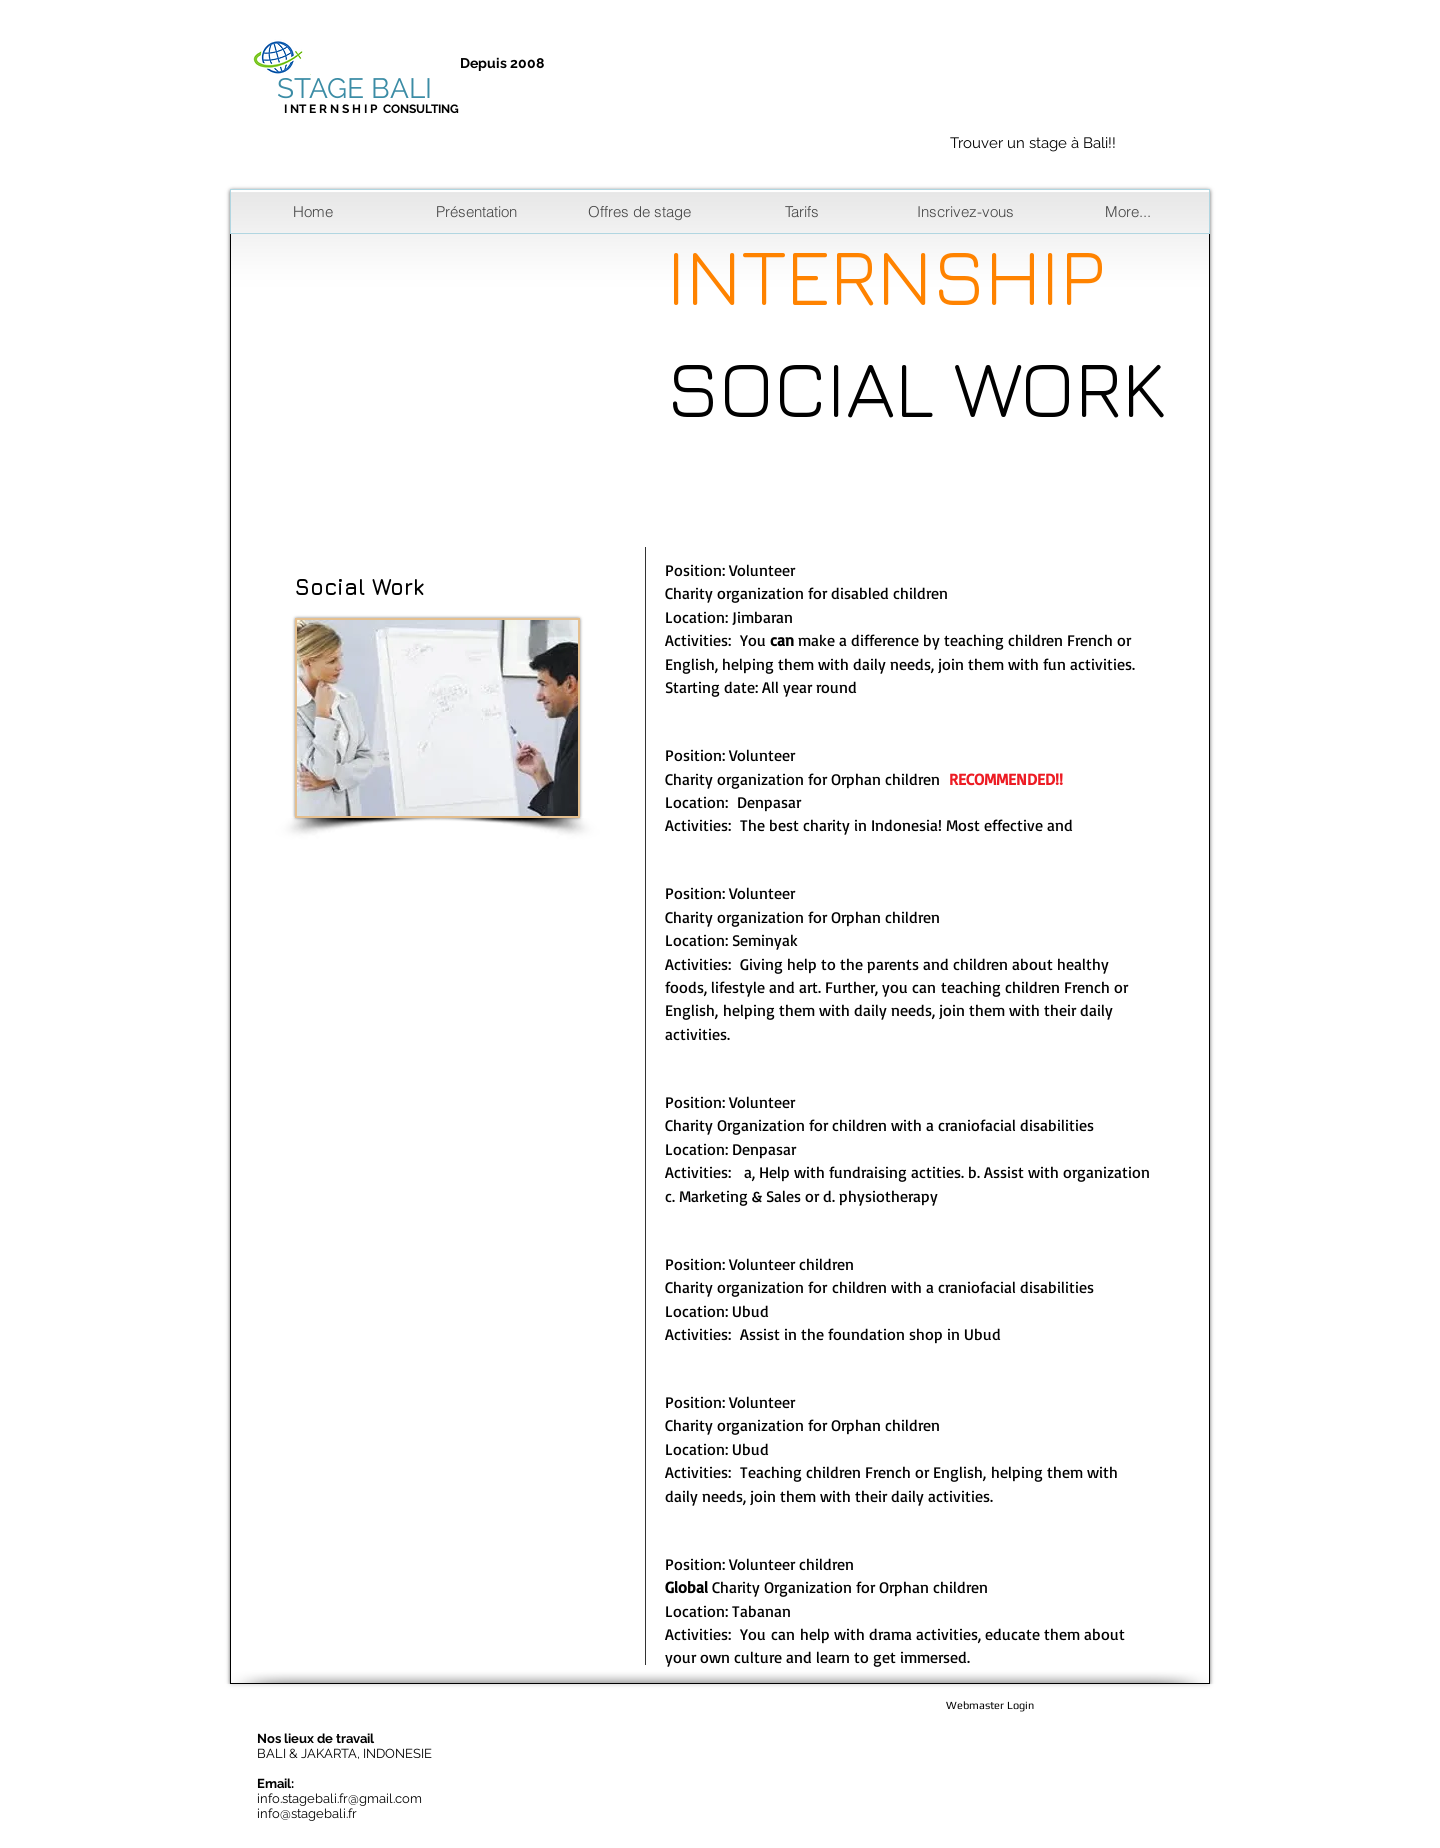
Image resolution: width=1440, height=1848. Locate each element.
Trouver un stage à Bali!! (1033, 143)
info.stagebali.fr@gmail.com (339, 1798)
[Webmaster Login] (990, 1706)
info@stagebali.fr (307, 1813)
